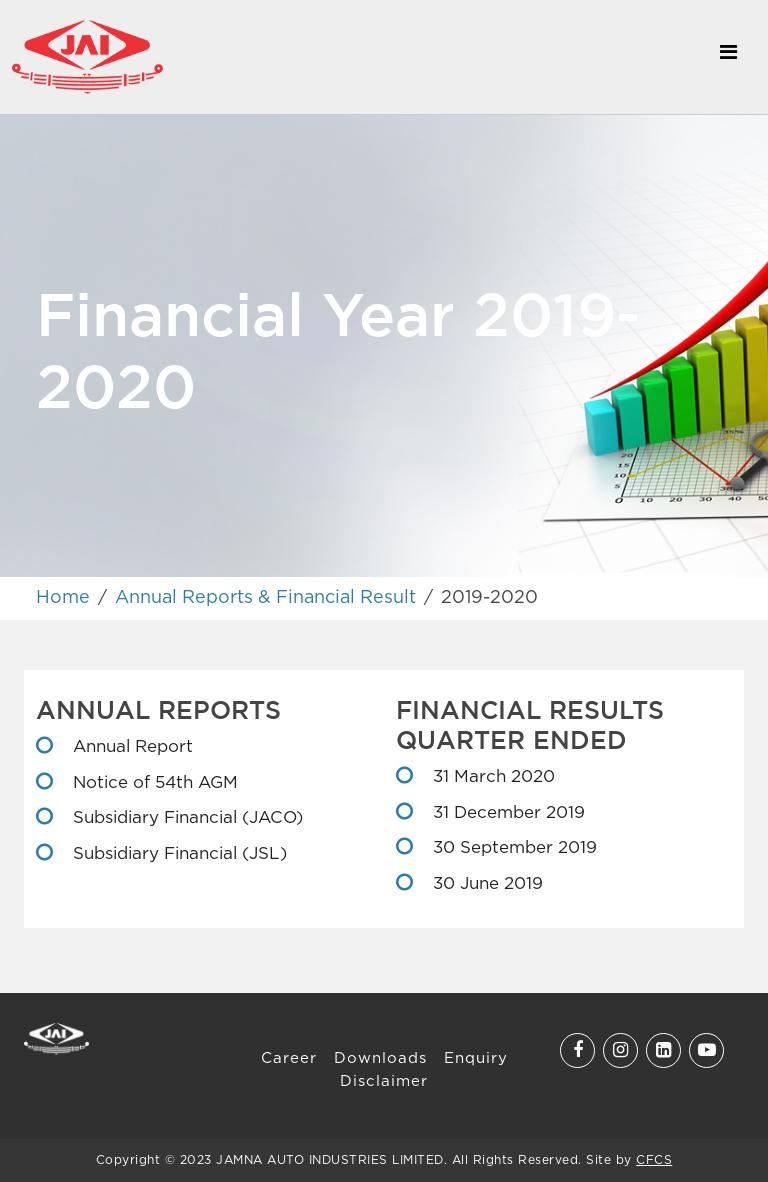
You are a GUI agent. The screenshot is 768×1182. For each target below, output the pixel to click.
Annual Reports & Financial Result (265, 598)
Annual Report (130, 747)
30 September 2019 (512, 848)
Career (289, 1058)
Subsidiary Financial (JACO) (185, 818)
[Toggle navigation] (728, 57)
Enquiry (476, 1058)
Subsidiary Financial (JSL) (177, 854)
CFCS (654, 1160)
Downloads (380, 1058)
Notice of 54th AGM (153, 783)
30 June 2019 (485, 884)
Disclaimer (384, 1081)
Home (63, 598)
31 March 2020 (491, 777)
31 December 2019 (506, 813)
